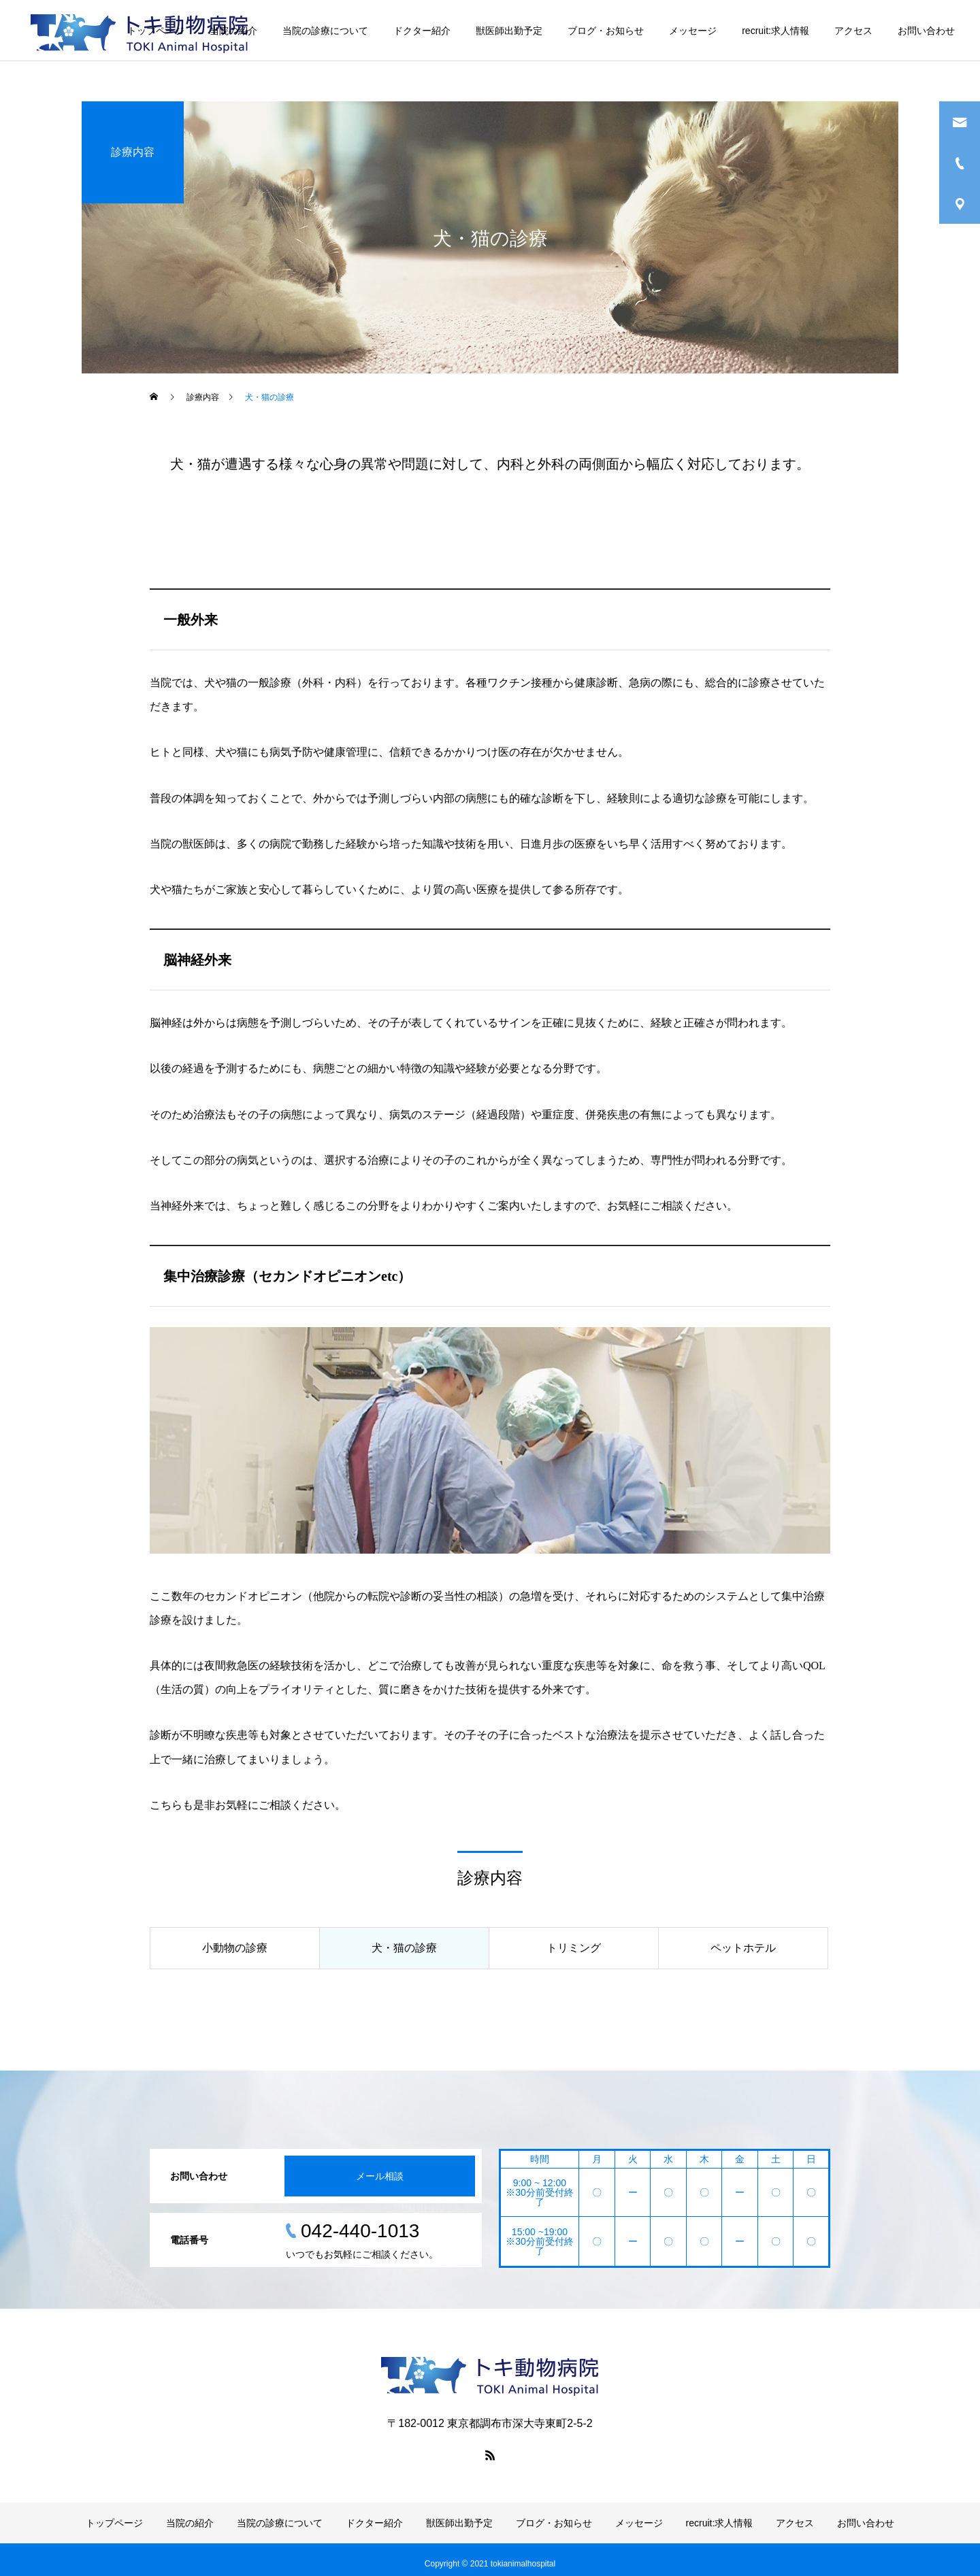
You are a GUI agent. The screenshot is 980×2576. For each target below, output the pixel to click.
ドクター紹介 (422, 30)
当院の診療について (325, 30)
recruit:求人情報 (775, 30)
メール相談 (380, 2176)
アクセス (853, 30)
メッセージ (693, 30)
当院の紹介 (233, 30)
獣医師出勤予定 (509, 30)
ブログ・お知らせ (606, 30)
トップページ (155, 30)
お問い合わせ (926, 30)
